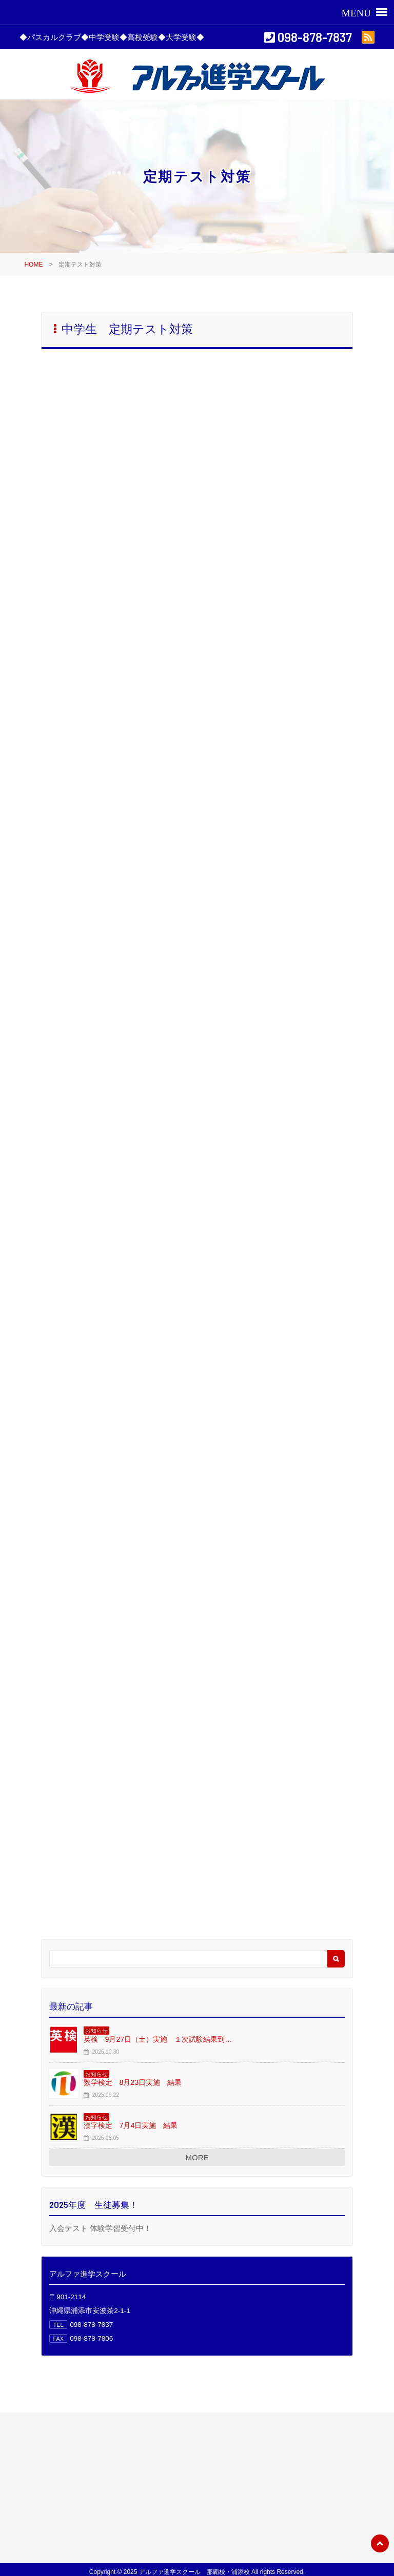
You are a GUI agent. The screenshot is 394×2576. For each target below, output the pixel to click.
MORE (196, 2157)
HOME (33, 264)
